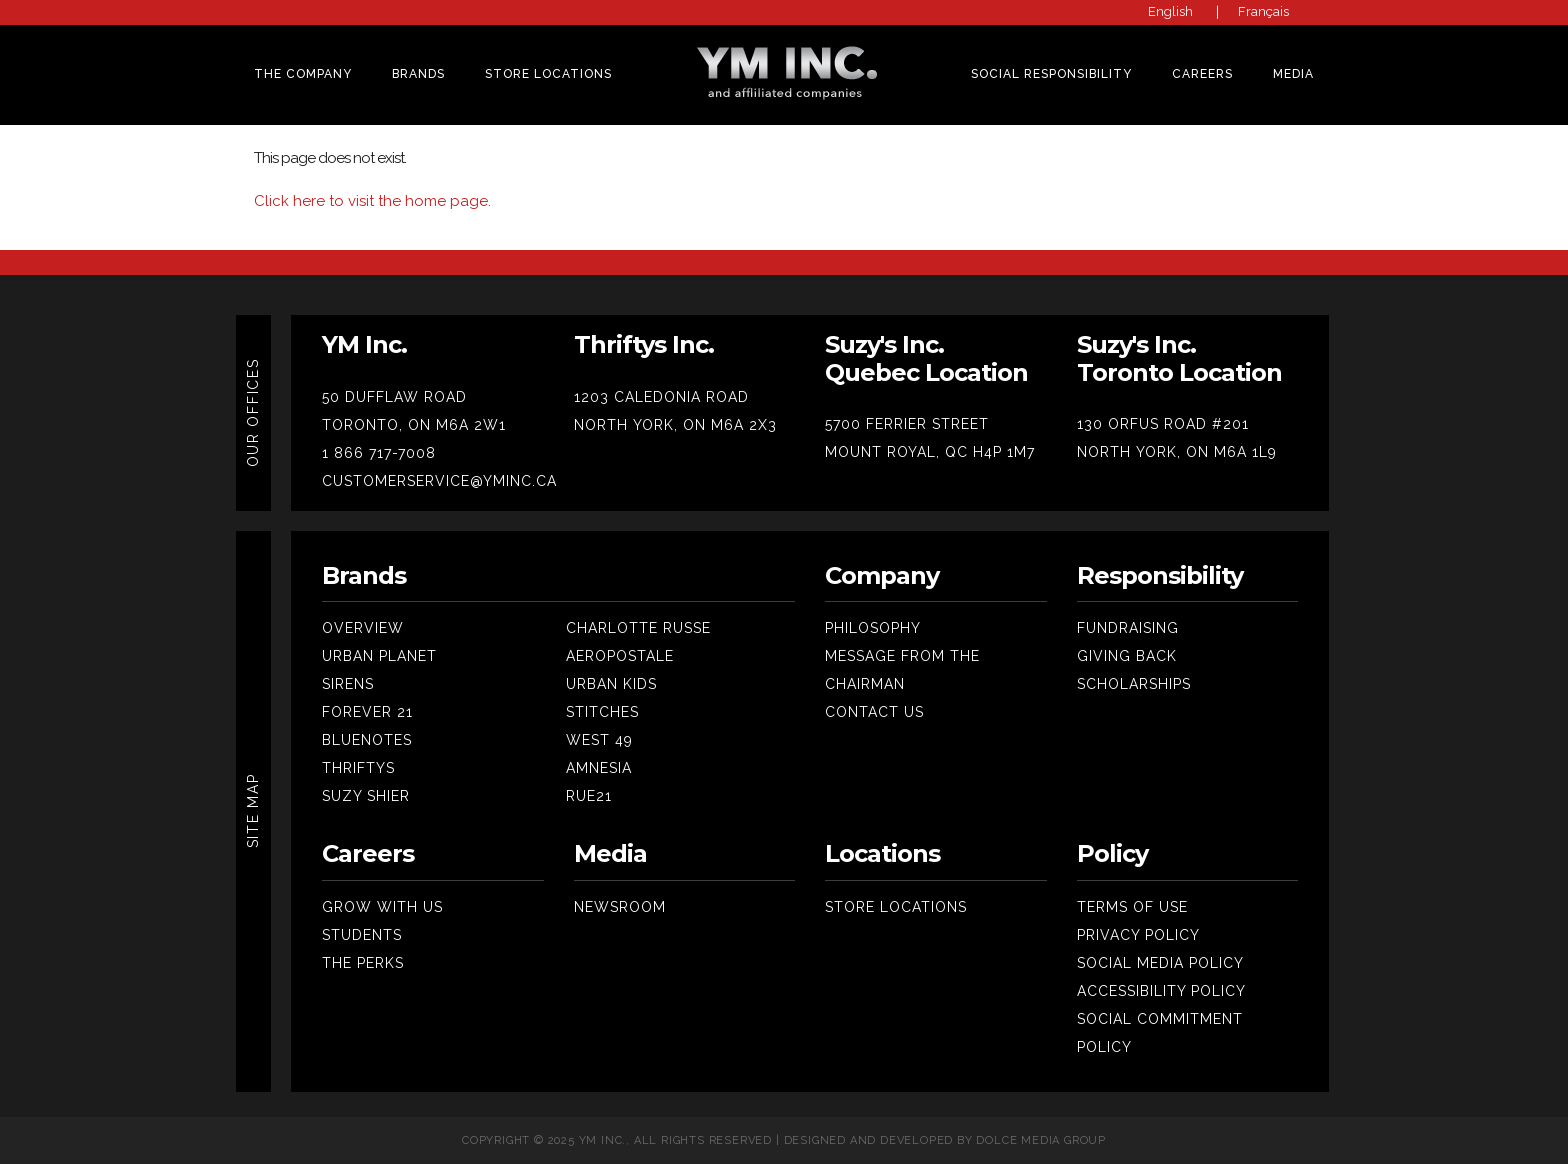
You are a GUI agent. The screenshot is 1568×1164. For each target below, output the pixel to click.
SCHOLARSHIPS (1134, 684)
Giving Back (1127, 656)
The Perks (363, 963)
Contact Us (874, 712)
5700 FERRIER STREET (907, 424)
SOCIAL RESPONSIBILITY (1051, 74)
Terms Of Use (1132, 907)
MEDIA (1293, 74)
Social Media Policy (1160, 963)
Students (362, 935)
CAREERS (1202, 74)
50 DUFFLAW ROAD (394, 397)
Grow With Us (382, 907)
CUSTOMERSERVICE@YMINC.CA (439, 481)
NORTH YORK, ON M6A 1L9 (1177, 452)
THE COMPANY (303, 74)
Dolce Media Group (1041, 1140)
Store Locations (548, 74)
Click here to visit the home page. (372, 201)
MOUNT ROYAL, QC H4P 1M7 (930, 452)
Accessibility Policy (1161, 991)
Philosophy (873, 628)
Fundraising (1128, 628)
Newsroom (620, 907)
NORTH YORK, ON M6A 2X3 (675, 425)
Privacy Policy (1138, 935)
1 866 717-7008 (379, 453)
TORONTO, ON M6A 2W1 (414, 425)
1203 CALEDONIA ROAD (661, 397)
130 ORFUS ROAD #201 (1163, 424)
